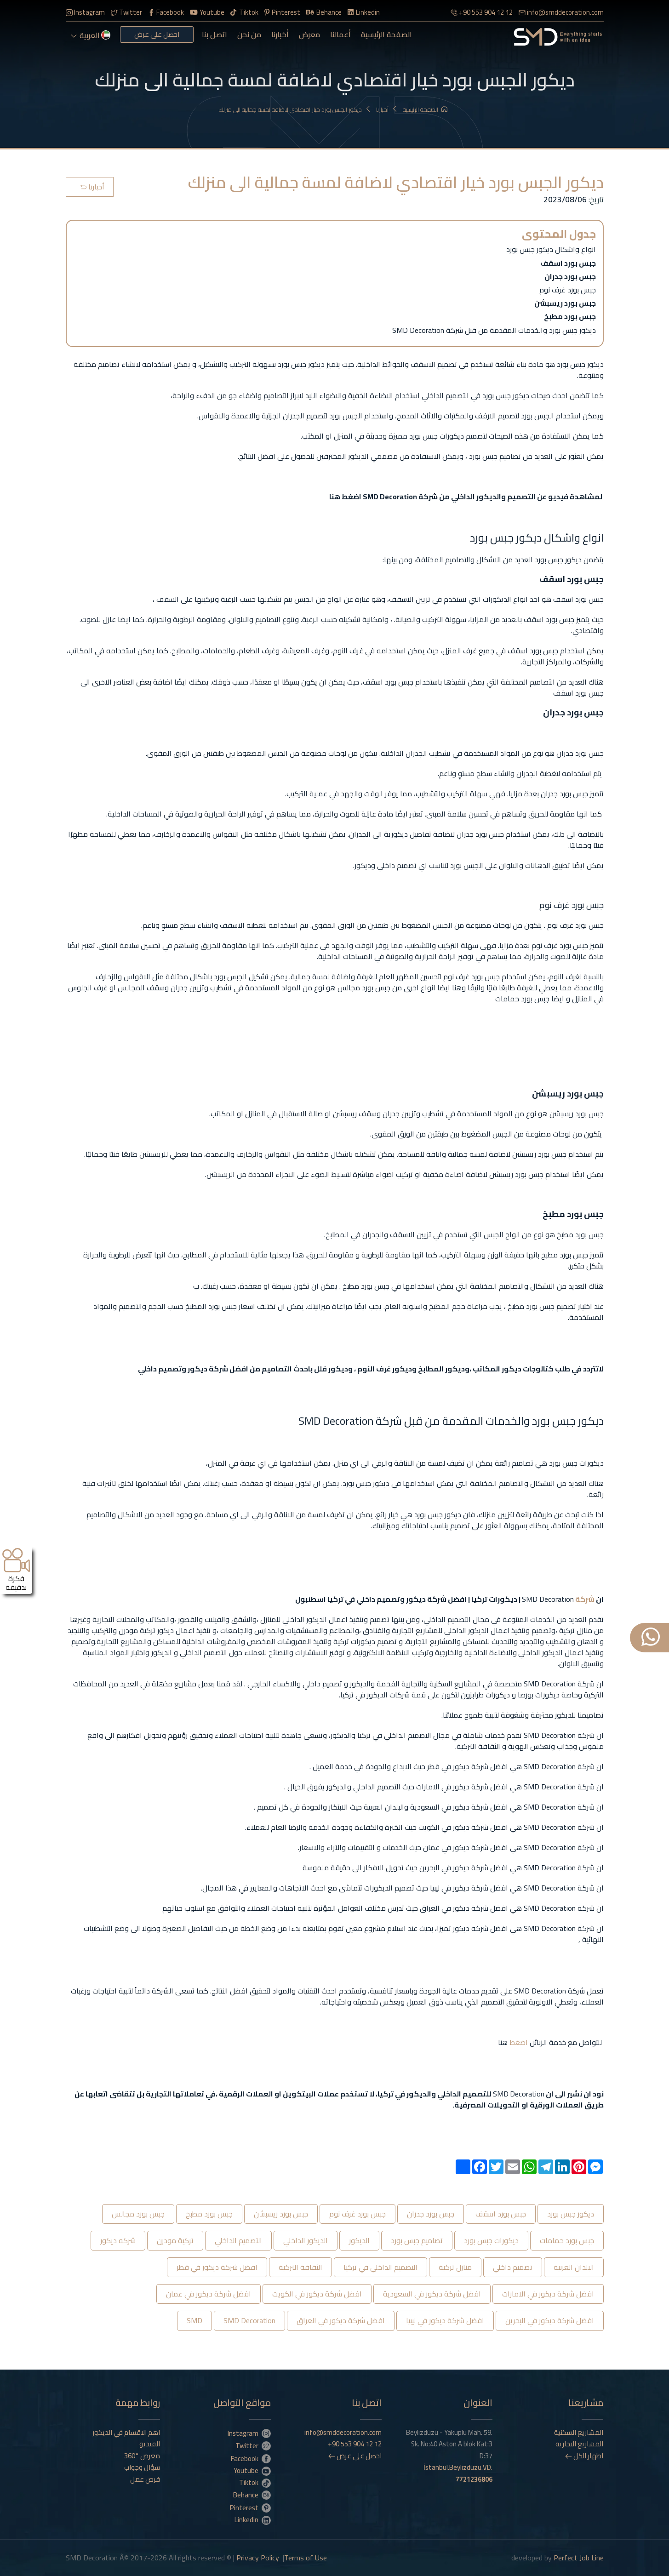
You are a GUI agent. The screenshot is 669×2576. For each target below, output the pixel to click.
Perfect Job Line (579, 2558)
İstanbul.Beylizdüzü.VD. (457, 2473)
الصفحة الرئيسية (386, 34)
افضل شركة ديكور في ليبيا (445, 2320)
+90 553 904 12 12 (482, 12)
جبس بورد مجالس (138, 2214)
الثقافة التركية (300, 2267)
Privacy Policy (257, 2558)
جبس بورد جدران (430, 2214)
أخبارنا (280, 34)
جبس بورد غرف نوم (357, 2214)
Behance (324, 12)
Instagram (85, 12)
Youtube (207, 12)
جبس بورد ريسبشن (281, 2214)
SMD (194, 2320)
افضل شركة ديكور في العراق (341, 2320)
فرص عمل (145, 2479)
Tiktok (244, 12)
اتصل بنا (214, 34)
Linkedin (364, 12)
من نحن (249, 34)
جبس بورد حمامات (567, 2240)
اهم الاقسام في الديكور (126, 2433)
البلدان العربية (574, 2267)
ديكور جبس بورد (570, 2214)
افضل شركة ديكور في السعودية (432, 2294)
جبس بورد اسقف (500, 2214)
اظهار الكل (584, 2456)
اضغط (518, 2042)
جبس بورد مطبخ (209, 2214)
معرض (309, 34)
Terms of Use (305, 2558)
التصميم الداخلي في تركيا (380, 2267)
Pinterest (282, 12)
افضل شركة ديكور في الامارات (548, 2294)
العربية (91, 35)
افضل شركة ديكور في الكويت (317, 2294)
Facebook (166, 12)
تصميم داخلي (512, 2267)
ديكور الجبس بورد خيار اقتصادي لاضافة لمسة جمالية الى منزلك (295, 110)
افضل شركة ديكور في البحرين (549, 2320)
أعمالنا (340, 34)
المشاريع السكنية (578, 2433)
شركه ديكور (118, 2240)
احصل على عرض (156, 34)
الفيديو (149, 2444)
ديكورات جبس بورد (491, 2240)
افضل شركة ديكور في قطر (217, 2267)
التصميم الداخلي (238, 2240)
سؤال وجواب (142, 2467)
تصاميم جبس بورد (417, 2240)
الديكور (359, 2240)
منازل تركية (455, 2267)
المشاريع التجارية (579, 2444)
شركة (584, 1599)
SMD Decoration (249, 2320)
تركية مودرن (175, 2240)
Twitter (126, 12)
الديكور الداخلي (305, 2240)
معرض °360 (142, 2456)
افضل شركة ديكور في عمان (208, 2294)
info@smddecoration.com (561, 12)
